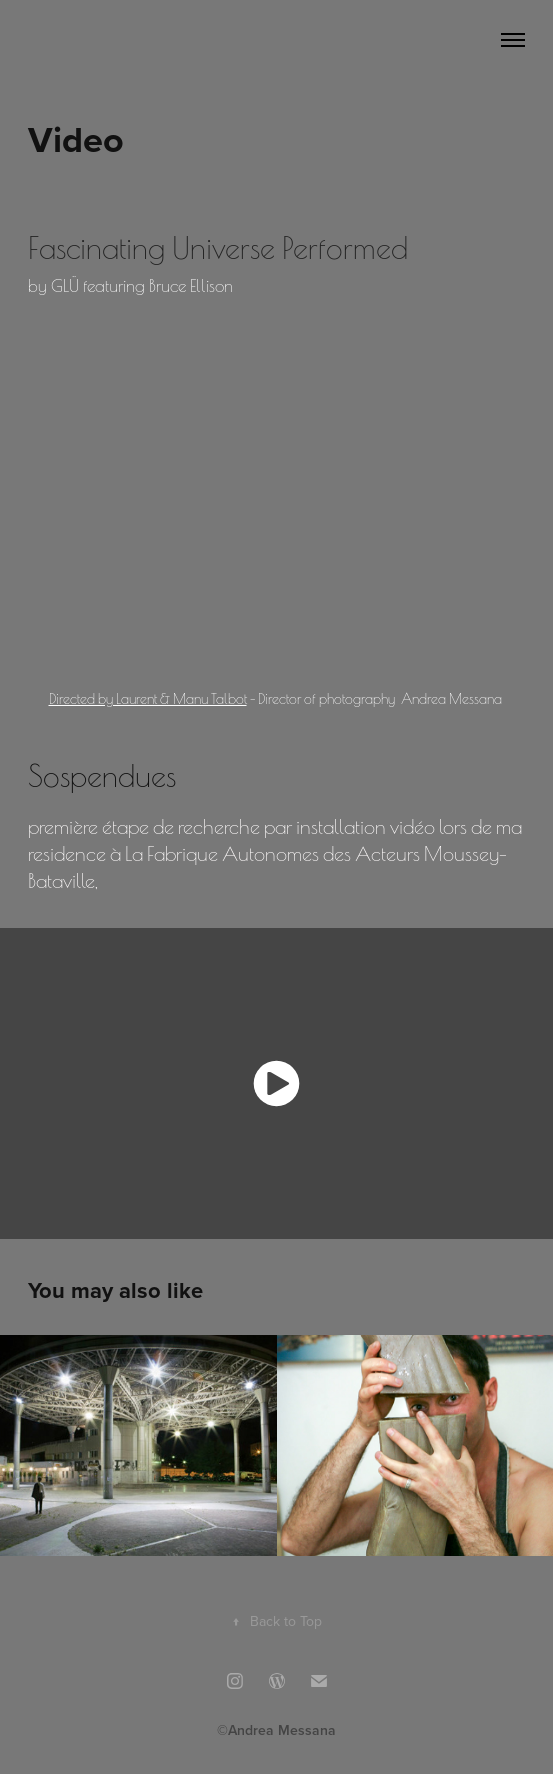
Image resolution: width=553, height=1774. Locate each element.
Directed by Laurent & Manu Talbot (148, 698)
